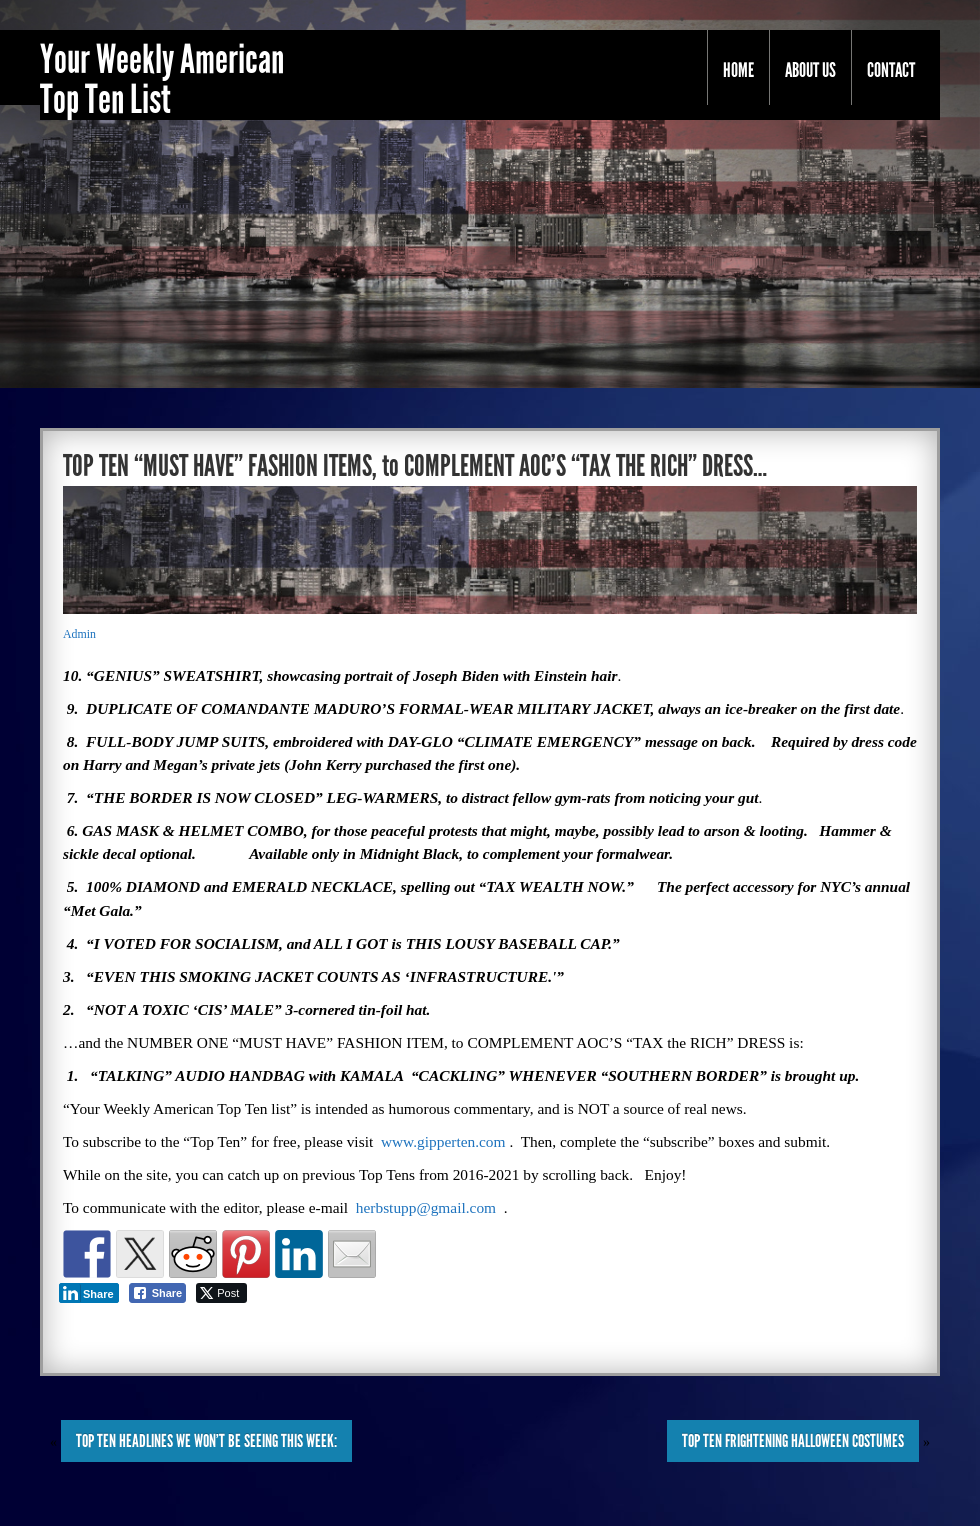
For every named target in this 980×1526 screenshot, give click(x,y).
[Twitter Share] (221, 1293)
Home (738, 70)
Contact (891, 70)
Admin (79, 634)
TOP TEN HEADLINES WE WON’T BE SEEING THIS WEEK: (206, 1441)
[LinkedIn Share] (89, 1293)
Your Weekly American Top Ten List (162, 80)
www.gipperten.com (443, 1141)
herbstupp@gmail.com (426, 1207)
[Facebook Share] (158, 1293)
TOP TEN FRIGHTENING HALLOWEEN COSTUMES (793, 1441)
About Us (810, 70)
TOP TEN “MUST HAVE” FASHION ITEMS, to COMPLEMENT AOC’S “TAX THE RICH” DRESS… (415, 466)
